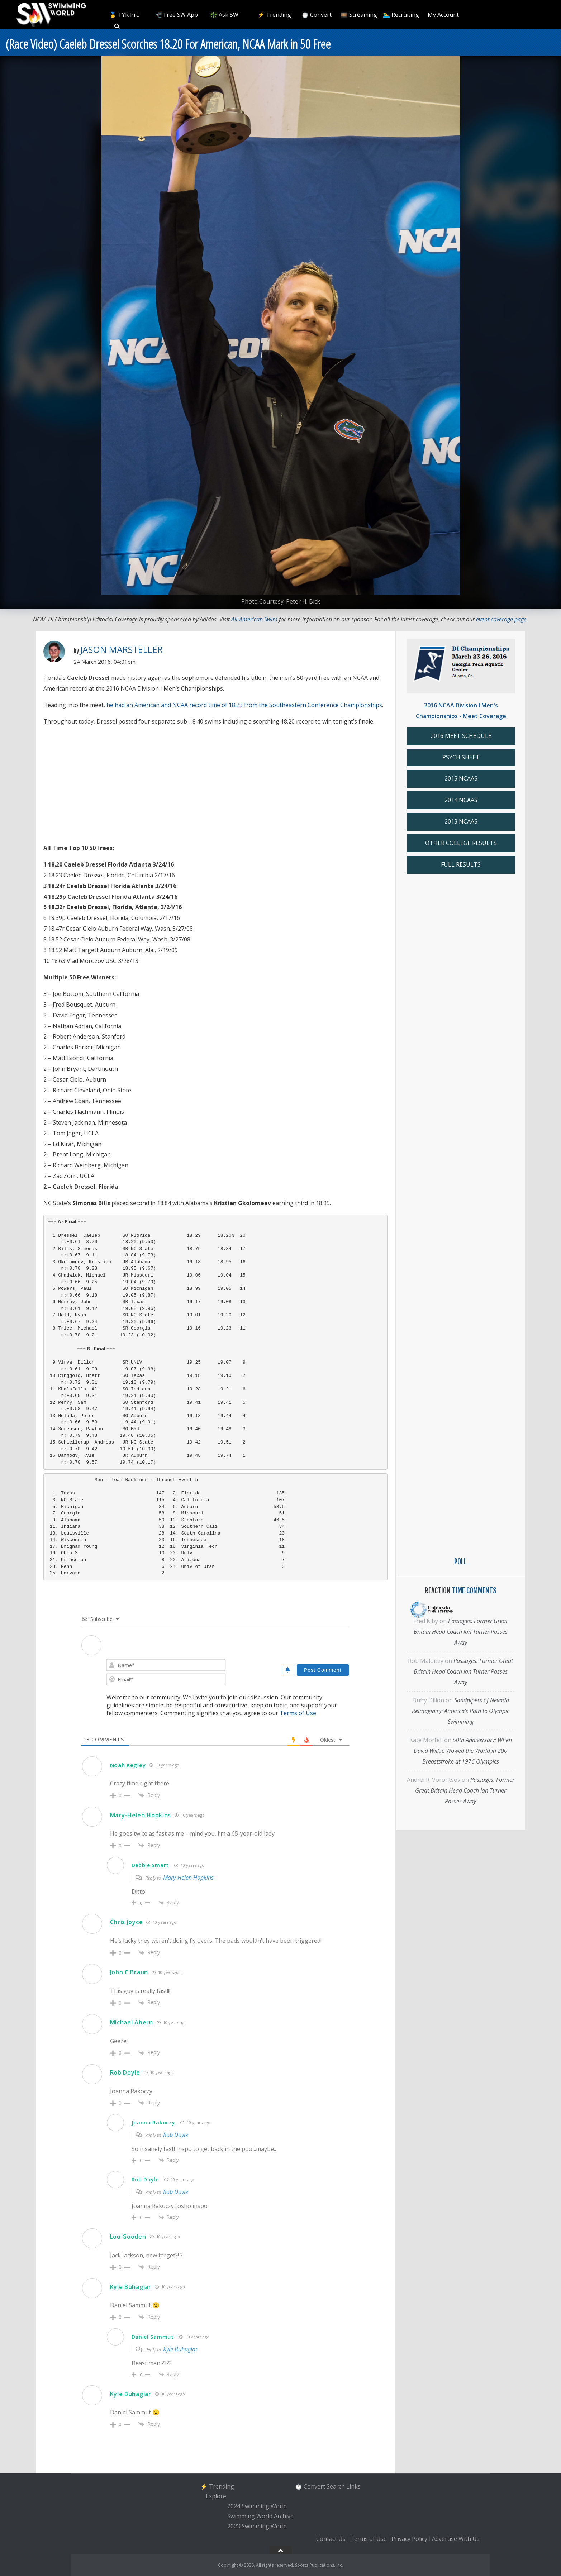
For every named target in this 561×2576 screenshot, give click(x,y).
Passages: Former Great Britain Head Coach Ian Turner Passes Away (461, 1631)
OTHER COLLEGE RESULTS (461, 843)
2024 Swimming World (257, 2506)
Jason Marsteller (121, 649)
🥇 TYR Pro (124, 15)
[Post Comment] (323, 1670)
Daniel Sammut (153, 2336)
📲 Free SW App (176, 15)
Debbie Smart (150, 1865)
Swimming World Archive (260, 2516)
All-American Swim (254, 619)
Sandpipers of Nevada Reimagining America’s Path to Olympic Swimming (460, 1711)
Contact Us (331, 2539)
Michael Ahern (131, 2022)
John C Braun (129, 1972)
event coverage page (501, 619)
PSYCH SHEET (461, 757)
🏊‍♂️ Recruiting (401, 15)
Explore (216, 2496)
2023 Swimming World (257, 2526)
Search (336, 2486)
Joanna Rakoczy (153, 2122)
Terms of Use (298, 1713)
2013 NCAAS (460, 821)
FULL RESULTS (461, 864)
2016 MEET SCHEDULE (461, 736)
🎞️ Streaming (359, 15)
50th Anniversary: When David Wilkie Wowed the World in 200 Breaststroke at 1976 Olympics (463, 1750)
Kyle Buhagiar (130, 2287)
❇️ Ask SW (224, 15)
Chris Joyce (126, 1922)
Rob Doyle (125, 2072)
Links (353, 2486)
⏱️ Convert (316, 15)
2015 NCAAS (460, 778)
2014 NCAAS (460, 800)
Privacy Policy (409, 2539)
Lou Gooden (128, 2237)
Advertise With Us (456, 2539)
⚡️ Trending (274, 15)
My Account (443, 15)
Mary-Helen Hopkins (140, 1815)
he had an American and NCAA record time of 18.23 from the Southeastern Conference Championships (244, 705)
